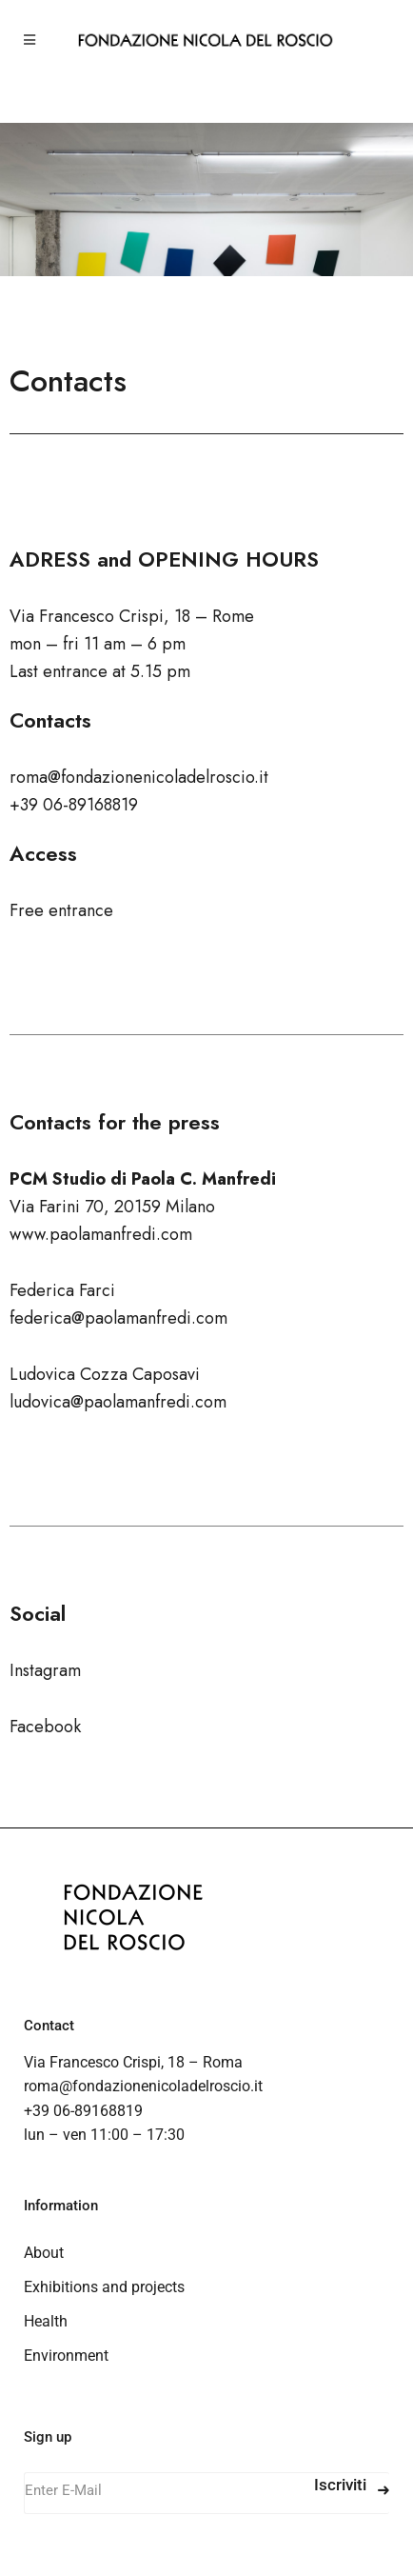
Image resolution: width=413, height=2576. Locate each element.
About (44, 2253)
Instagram (45, 1670)
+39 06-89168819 (83, 2111)
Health (46, 2321)
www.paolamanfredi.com (101, 1234)
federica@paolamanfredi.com (118, 1318)
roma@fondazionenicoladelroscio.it (143, 2086)
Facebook (45, 1726)
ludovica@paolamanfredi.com (118, 1401)
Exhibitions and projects (104, 2287)
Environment (66, 2355)
